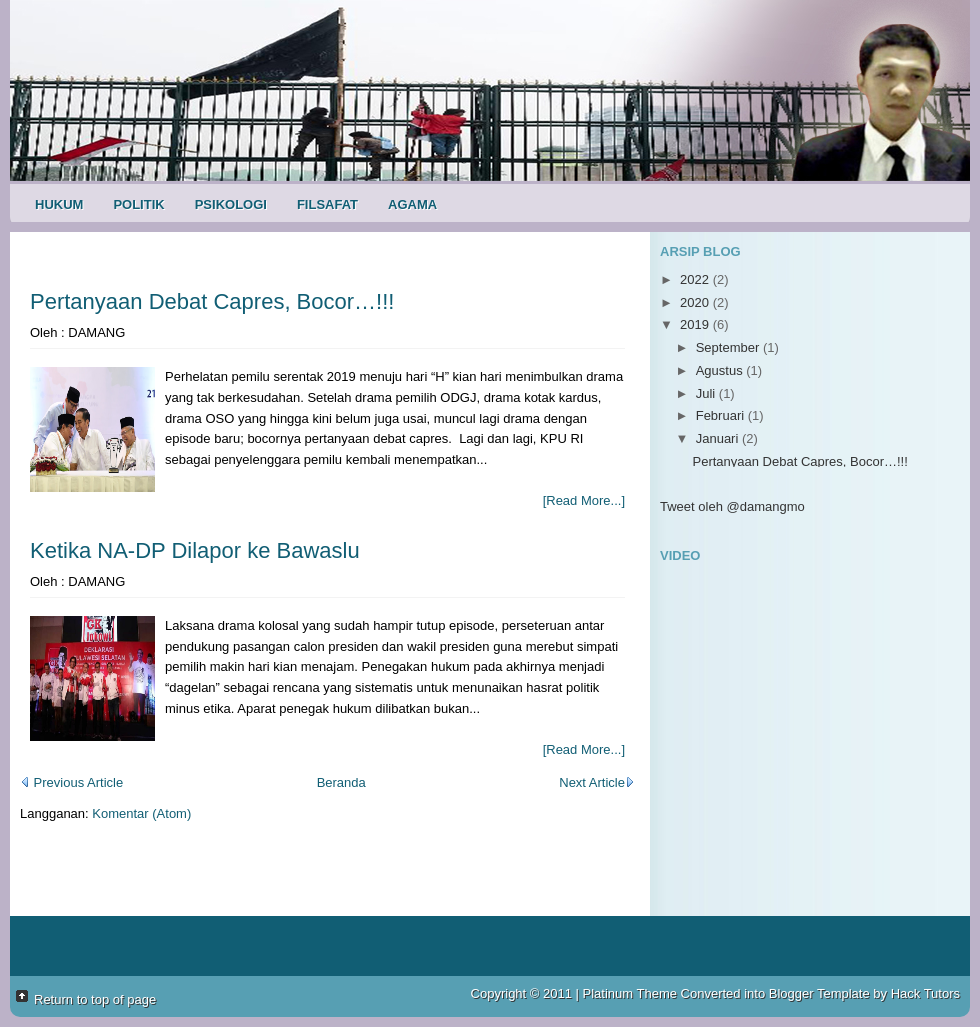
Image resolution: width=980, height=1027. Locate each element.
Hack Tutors (925, 993)
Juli (707, 393)
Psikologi (231, 204)
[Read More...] (584, 500)
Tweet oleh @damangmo (732, 506)
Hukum (59, 204)
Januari (719, 438)
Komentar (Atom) (141, 813)
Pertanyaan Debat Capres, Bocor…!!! (212, 301)
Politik (138, 204)
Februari (722, 415)
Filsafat (327, 204)
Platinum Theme (630, 993)
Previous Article (71, 782)
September (729, 347)
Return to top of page (95, 999)
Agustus (721, 370)
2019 (696, 324)
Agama (412, 204)
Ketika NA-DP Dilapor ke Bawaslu (195, 550)
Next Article (597, 782)
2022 (696, 279)
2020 (696, 302)
